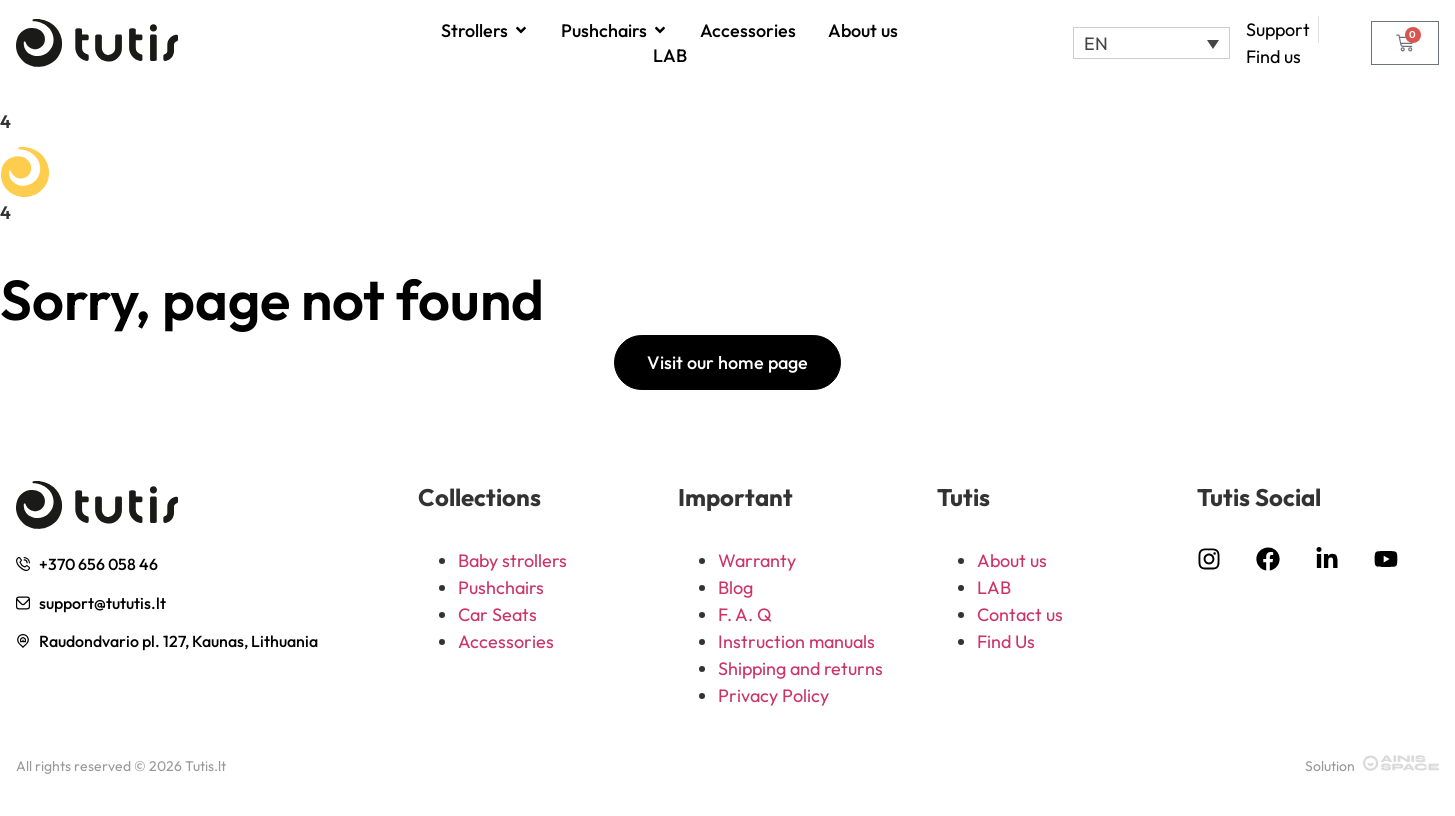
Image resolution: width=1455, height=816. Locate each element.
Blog (735, 587)
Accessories (506, 641)
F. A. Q (745, 614)
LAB (994, 587)
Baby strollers (512, 560)
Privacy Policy (773, 695)
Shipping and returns (800, 668)
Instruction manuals (796, 641)
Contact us (1020, 614)
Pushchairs (501, 587)
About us (1012, 560)
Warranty (757, 560)
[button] (1151, 43)
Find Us (1006, 641)
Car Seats (497, 614)
